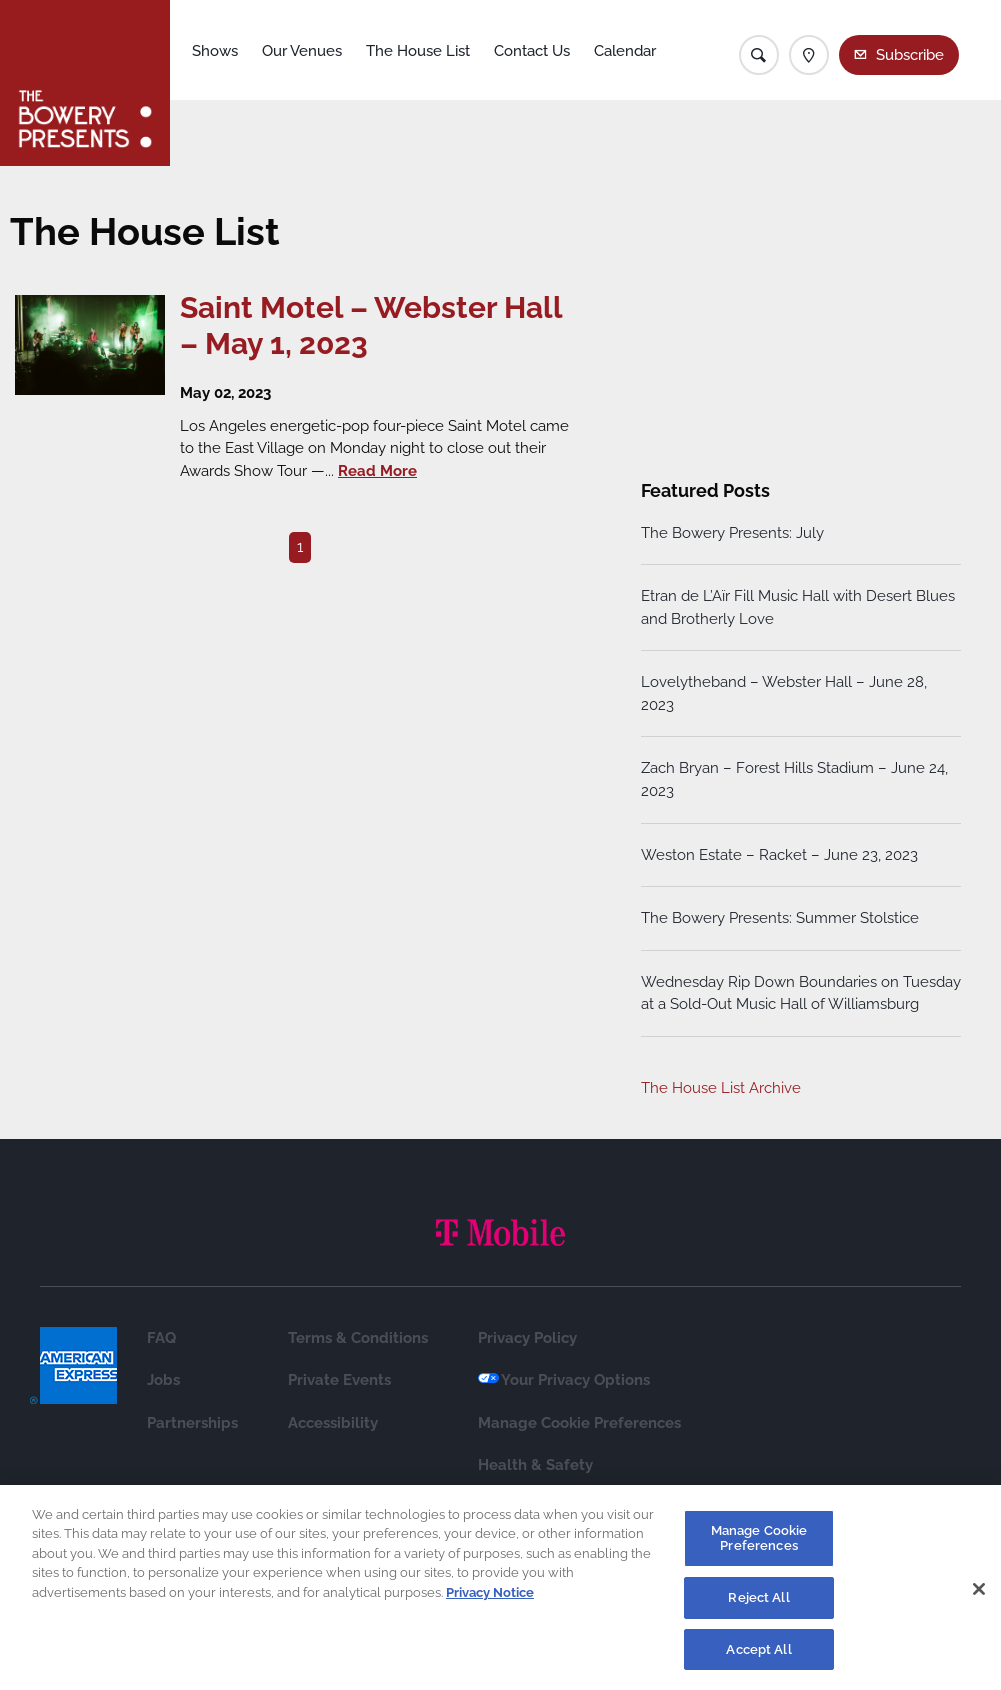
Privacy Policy (527, 1338)
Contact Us (532, 51)
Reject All (758, 1606)
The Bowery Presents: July (732, 533)
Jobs (163, 1380)
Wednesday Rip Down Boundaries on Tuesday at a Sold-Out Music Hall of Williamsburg (801, 993)
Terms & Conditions (358, 1338)
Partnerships (192, 1423)
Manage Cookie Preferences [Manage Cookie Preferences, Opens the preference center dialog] (759, 1547)
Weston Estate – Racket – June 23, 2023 (779, 855)
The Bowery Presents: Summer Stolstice (780, 918)
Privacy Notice (490, 1601)
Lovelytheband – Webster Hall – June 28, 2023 (784, 693)
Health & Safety (535, 1465)
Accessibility (333, 1423)
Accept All (758, 1658)
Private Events (339, 1380)
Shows (215, 51)
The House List (418, 51)
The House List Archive (721, 1088)
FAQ (161, 1338)
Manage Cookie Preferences (579, 1423)
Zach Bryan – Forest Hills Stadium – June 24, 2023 (794, 779)
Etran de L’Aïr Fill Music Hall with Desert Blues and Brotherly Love (798, 607)
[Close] (979, 1599)
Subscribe (910, 55)
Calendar (625, 51)
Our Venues (302, 51)
